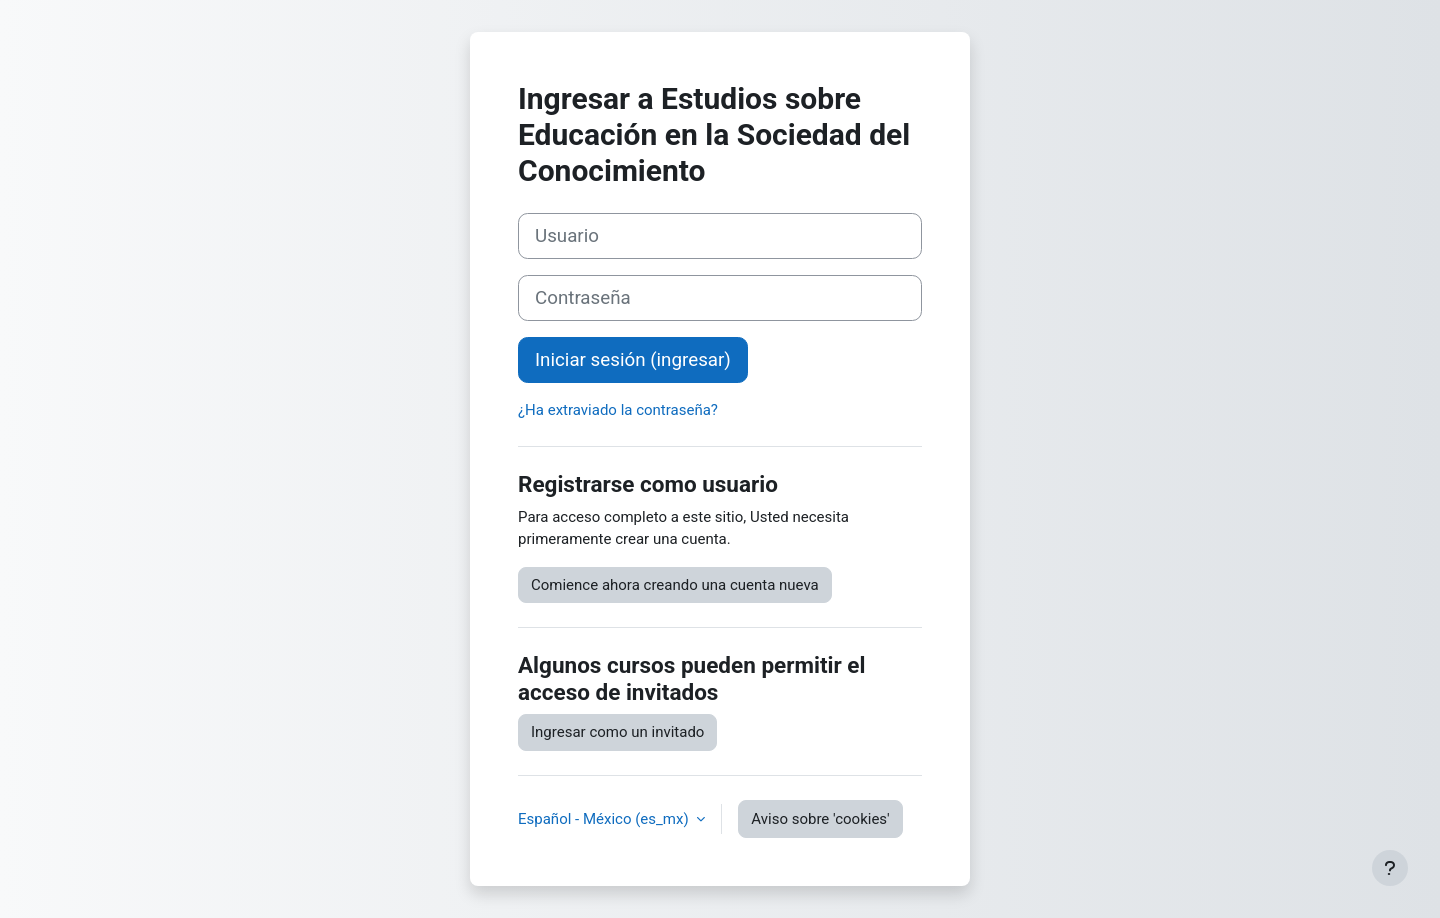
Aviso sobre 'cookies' (820, 819)
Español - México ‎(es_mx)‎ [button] (605, 819)
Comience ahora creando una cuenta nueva (675, 585)
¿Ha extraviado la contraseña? (618, 410)
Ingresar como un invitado (617, 732)
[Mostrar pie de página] (1390, 868)
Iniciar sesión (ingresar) (633, 360)
